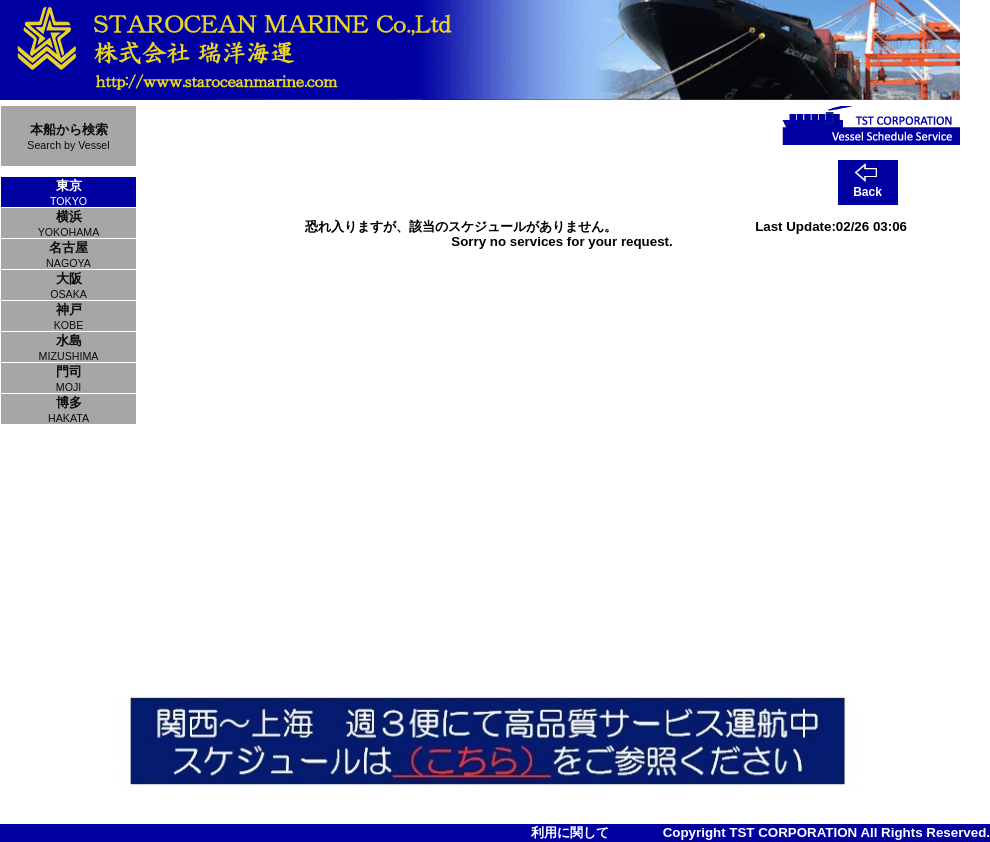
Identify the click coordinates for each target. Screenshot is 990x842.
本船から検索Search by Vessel (68, 136)
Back (867, 192)
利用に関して (570, 832)
